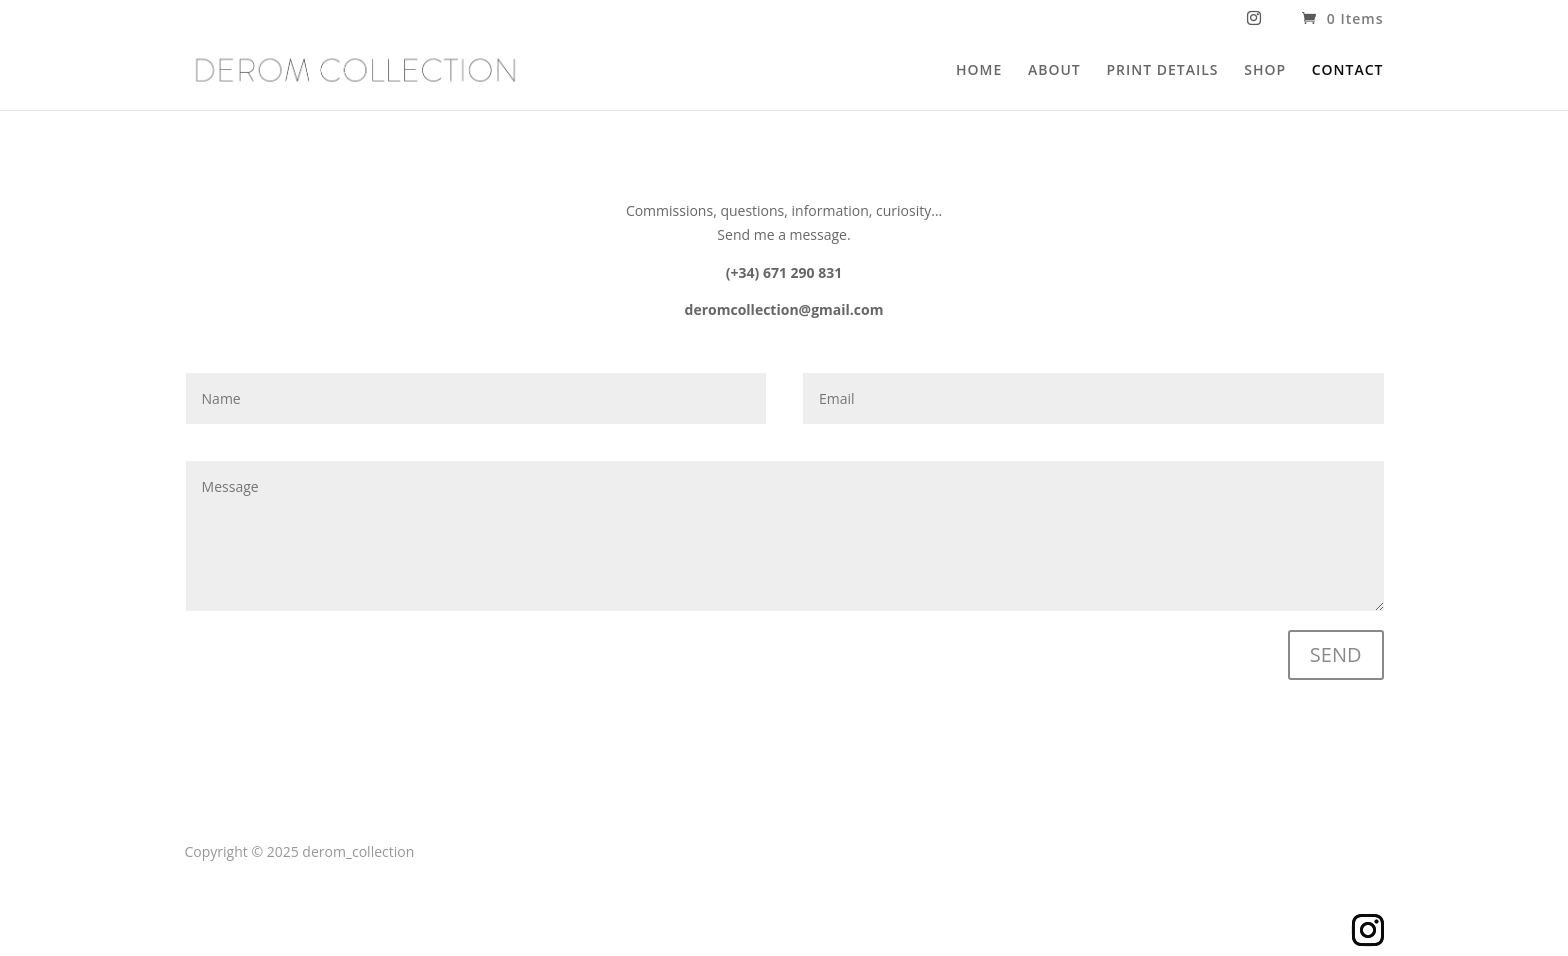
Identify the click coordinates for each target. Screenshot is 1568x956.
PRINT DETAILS (1162, 71)
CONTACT (1348, 71)
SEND (1336, 654)
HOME (979, 71)
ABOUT (1054, 71)
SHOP (1265, 71)
